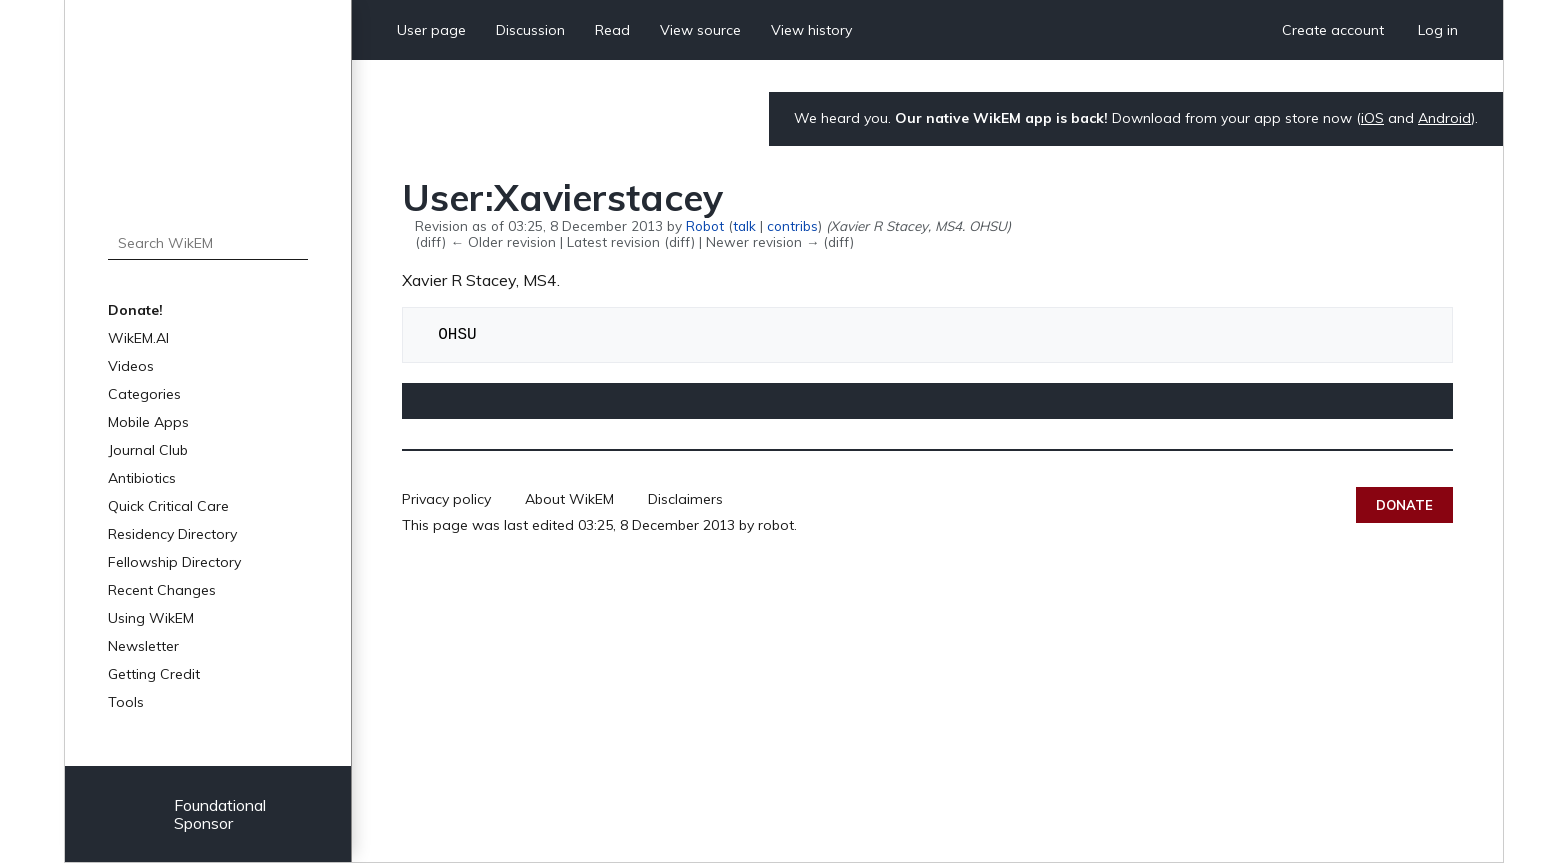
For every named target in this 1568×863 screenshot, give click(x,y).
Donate (1404, 505)
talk (744, 225)
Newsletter (143, 646)
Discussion (530, 30)
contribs (792, 225)
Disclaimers (685, 499)
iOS (1372, 118)
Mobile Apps (148, 422)
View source (700, 30)
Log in (1438, 30)
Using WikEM (151, 618)
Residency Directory (172, 534)
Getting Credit (154, 674)
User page (431, 30)
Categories (144, 394)
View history (811, 30)
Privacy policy (446, 499)
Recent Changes (162, 590)
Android (1444, 118)
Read (612, 30)
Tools (126, 702)
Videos (131, 366)
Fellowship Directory (174, 562)
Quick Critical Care (168, 506)
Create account (1333, 30)
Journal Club (148, 450)
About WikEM (569, 499)
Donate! (135, 310)
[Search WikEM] (208, 243)
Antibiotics (142, 478)
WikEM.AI (138, 338)
